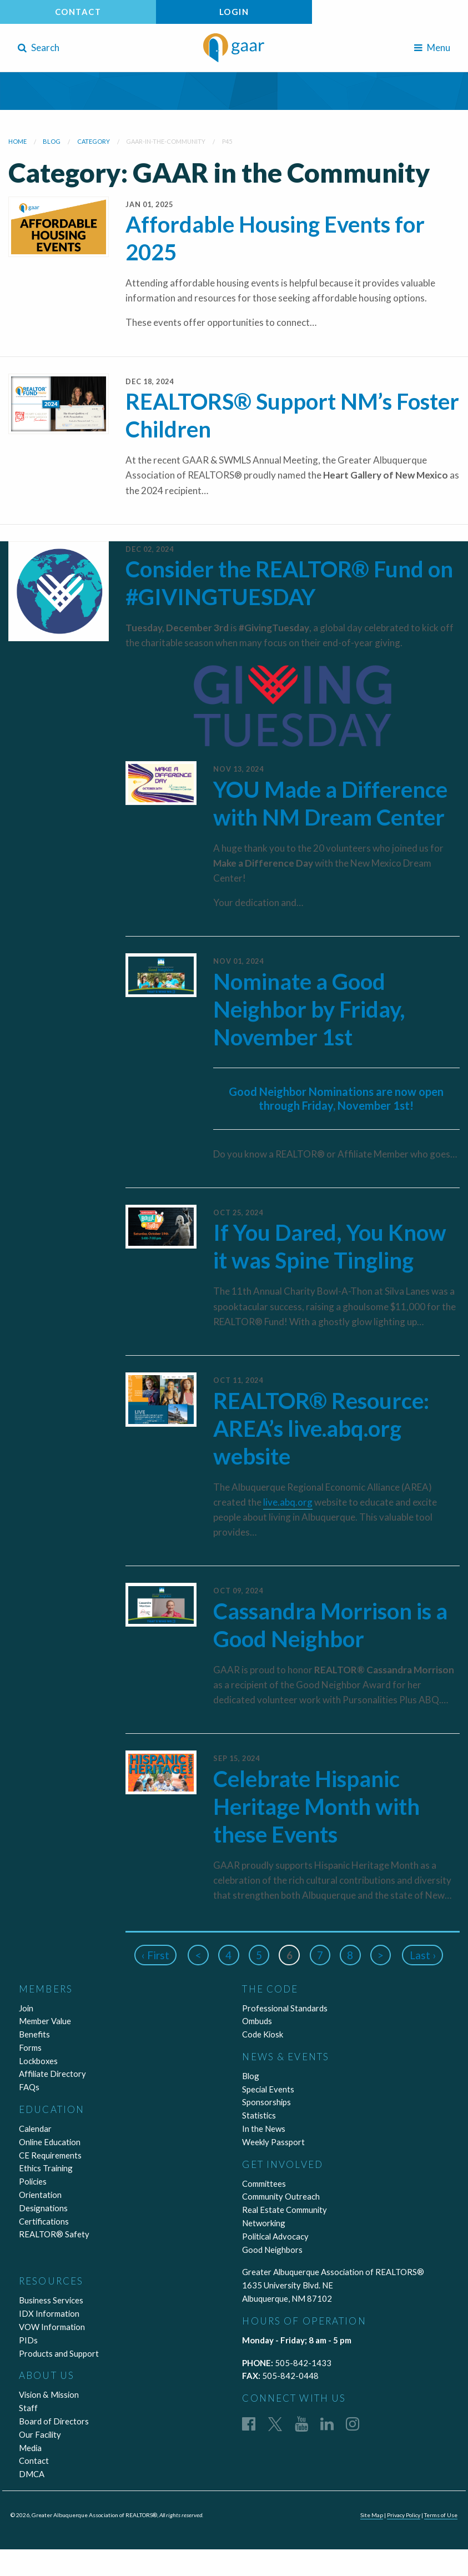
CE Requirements (50, 2155)
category (93, 141)
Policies (33, 2181)
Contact (78, 12)
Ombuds (257, 2021)
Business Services (51, 2300)
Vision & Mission (49, 2394)
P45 (227, 141)
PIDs (28, 2340)
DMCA (31, 2474)
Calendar (35, 2129)
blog (52, 141)
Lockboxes (38, 2061)
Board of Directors (54, 2421)
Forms (30, 2047)
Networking (263, 2223)
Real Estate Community (284, 2210)
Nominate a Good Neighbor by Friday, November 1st (309, 1009)
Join (26, 2008)
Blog (250, 2076)
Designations (43, 2208)
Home (17, 141)
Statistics (259, 2115)
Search (38, 47)
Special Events (268, 2089)
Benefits (34, 2034)
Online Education (49, 2142)
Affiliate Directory (52, 2074)
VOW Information (52, 2327)
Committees (264, 2183)
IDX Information (49, 2313)
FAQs (29, 2087)
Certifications (44, 2221)
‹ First (154, 1955)
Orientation (40, 2195)
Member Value (45, 2021)
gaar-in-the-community (165, 141)
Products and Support (59, 2353)
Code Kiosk (262, 2034)
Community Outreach (281, 2196)
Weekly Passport (273, 2142)
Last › (423, 1955)
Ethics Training (46, 2168)
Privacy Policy (402, 2515)
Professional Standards (285, 2008)
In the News (263, 2129)
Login (234, 12)
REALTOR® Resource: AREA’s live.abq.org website (321, 1428)
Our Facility (40, 2434)
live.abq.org (288, 1502)
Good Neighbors (272, 2250)
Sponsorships (266, 2102)
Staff (28, 2408)
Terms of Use (440, 2515)
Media (30, 2448)
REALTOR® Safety (54, 2234)
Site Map (369, 2515)
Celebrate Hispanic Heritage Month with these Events (316, 1806)
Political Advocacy (275, 2236)
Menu (432, 47)
